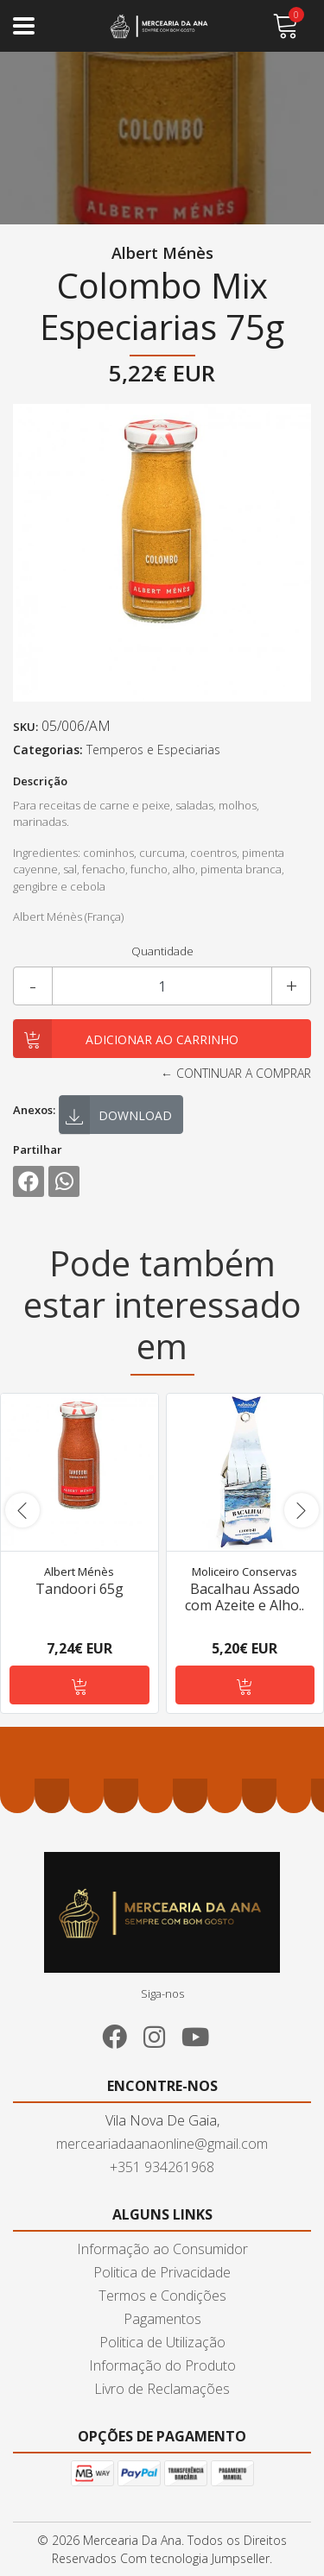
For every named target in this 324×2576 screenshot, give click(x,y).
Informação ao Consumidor (162, 2248)
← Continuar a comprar (236, 1073)
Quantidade (162, 951)
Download (119, 1116)
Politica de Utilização (162, 2342)
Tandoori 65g (79, 1587)
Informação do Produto (162, 2365)
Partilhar (37, 1149)
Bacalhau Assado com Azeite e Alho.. (244, 1596)
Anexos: (34, 1110)
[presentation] (22, 1510)
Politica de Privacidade (162, 2272)
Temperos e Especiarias (153, 749)
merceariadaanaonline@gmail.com (162, 2143)
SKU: (25, 726)
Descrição (40, 781)
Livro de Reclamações (162, 2388)
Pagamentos (162, 2318)
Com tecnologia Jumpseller (195, 2558)
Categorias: (48, 749)
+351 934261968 (162, 2166)
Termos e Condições (162, 2295)
